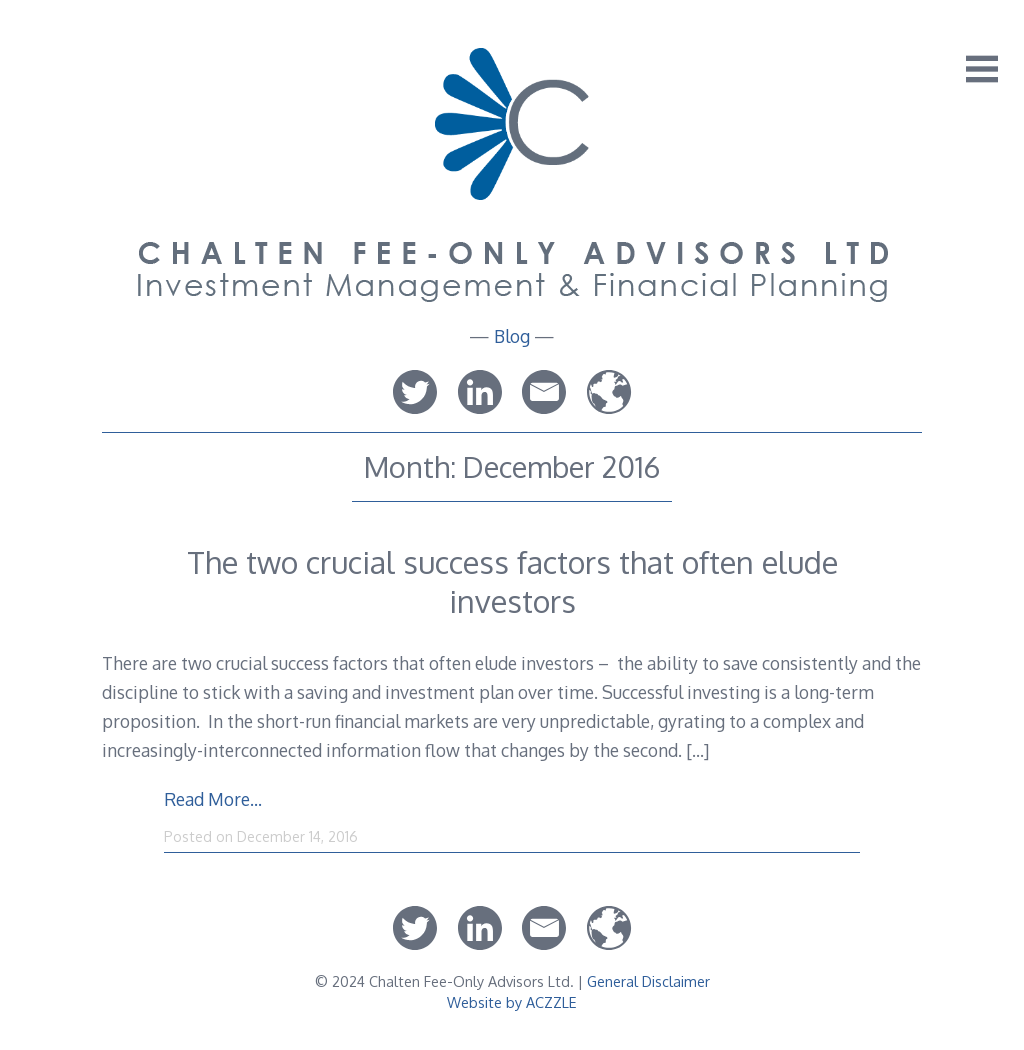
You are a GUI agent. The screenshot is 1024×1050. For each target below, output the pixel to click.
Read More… (213, 799)
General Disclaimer (648, 981)
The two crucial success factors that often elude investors (512, 580)
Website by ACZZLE (512, 1002)
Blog (512, 336)
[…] (697, 750)
